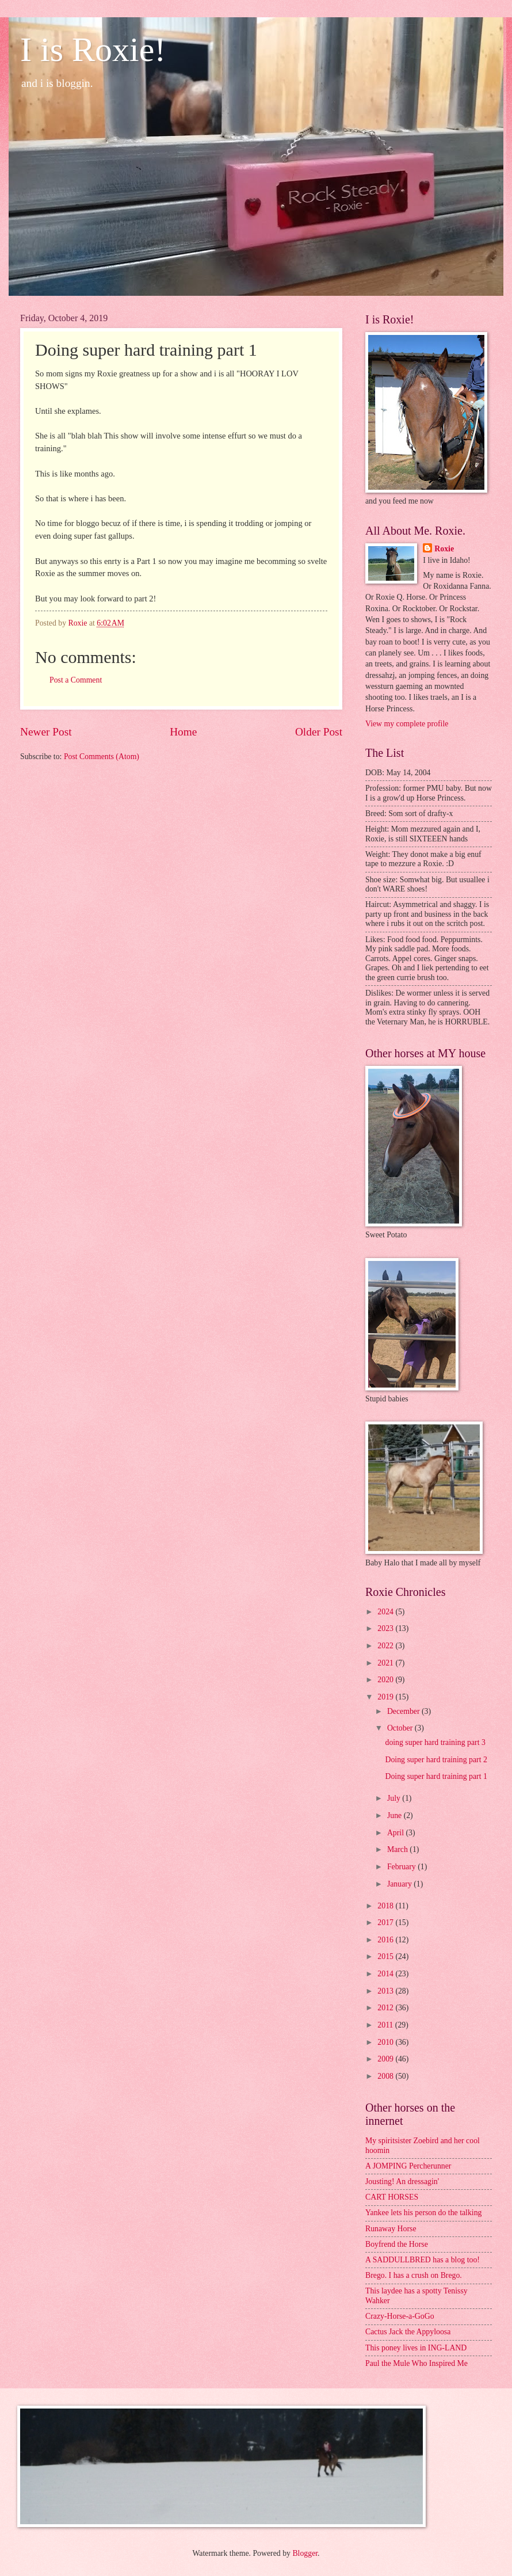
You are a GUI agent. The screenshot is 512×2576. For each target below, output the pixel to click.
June (395, 1815)
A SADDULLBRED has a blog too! (422, 2259)
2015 (386, 1956)
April (396, 1832)
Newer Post (46, 732)
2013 (386, 1991)
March (398, 1849)
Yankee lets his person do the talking (423, 2212)
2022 (386, 1645)
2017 (386, 1922)
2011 (386, 2025)
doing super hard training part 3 (435, 1742)
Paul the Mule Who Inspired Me (416, 2363)
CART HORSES (391, 2197)
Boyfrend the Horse (396, 2244)
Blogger (305, 2553)
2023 (386, 1628)
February (402, 1866)
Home (183, 732)
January (400, 1884)
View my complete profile (406, 723)
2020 (386, 1679)
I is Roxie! (93, 49)
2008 (386, 2076)
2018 (386, 1905)
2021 (386, 1663)
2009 (386, 2059)
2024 (386, 1611)
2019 (386, 1697)
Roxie (444, 548)
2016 (386, 1939)
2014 (386, 1973)
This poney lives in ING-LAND (416, 2347)
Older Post (318, 732)
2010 (386, 2042)
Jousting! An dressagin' (402, 2181)
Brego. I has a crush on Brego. (413, 2275)
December (404, 1711)
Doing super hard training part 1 (436, 1776)
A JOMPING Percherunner (408, 2166)
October (401, 1728)
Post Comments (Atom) (101, 756)
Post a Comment (75, 680)
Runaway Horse (391, 2228)
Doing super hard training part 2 (436, 1759)
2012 (386, 2007)
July (394, 1798)
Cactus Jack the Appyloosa (407, 2331)
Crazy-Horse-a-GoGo (399, 2316)
